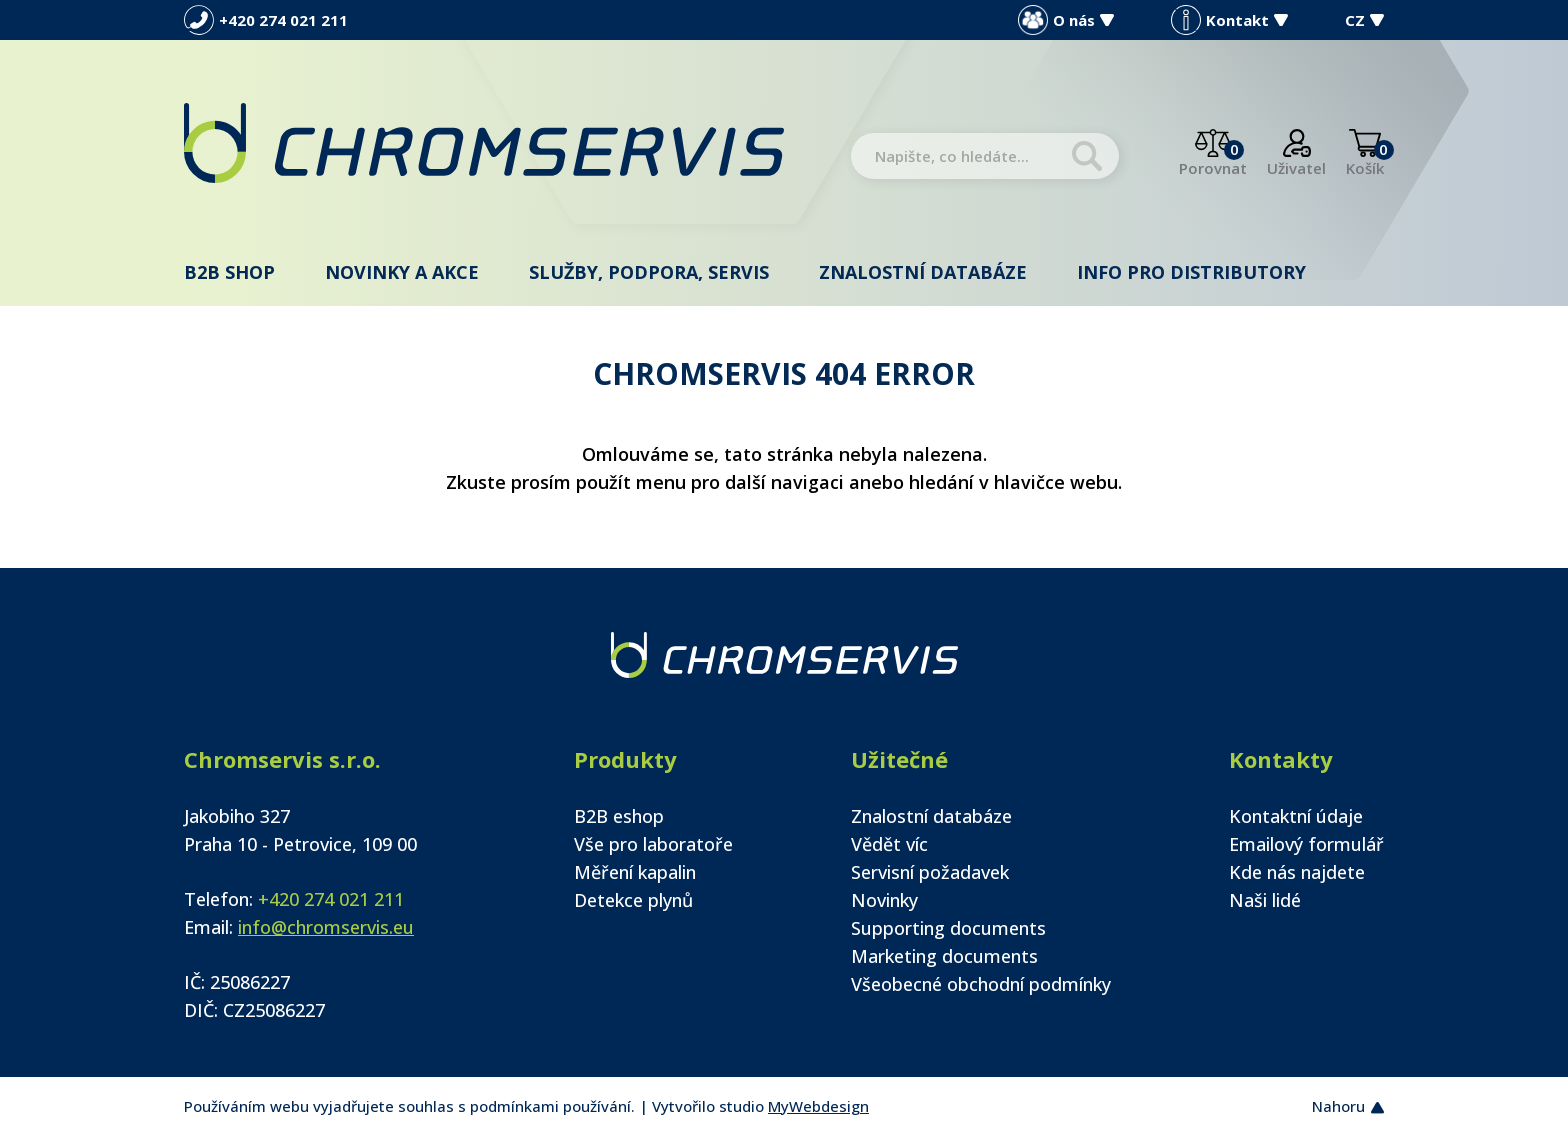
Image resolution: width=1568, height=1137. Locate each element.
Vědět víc (889, 844)
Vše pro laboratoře (653, 844)
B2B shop (229, 272)
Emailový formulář (1306, 844)
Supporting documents (948, 928)
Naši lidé (1265, 900)
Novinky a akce (402, 272)
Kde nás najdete (1297, 872)
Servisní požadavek (930, 872)
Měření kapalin (635, 872)
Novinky (884, 900)
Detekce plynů (633, 900)
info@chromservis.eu (326, 927)
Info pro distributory (1191, 272)
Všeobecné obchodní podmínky (981, 984)
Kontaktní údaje (1296, 816)
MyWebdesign (818, 1106)
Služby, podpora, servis (649, 272)
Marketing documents (944, 956)
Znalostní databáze (923, 272)
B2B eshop (619, 816)
